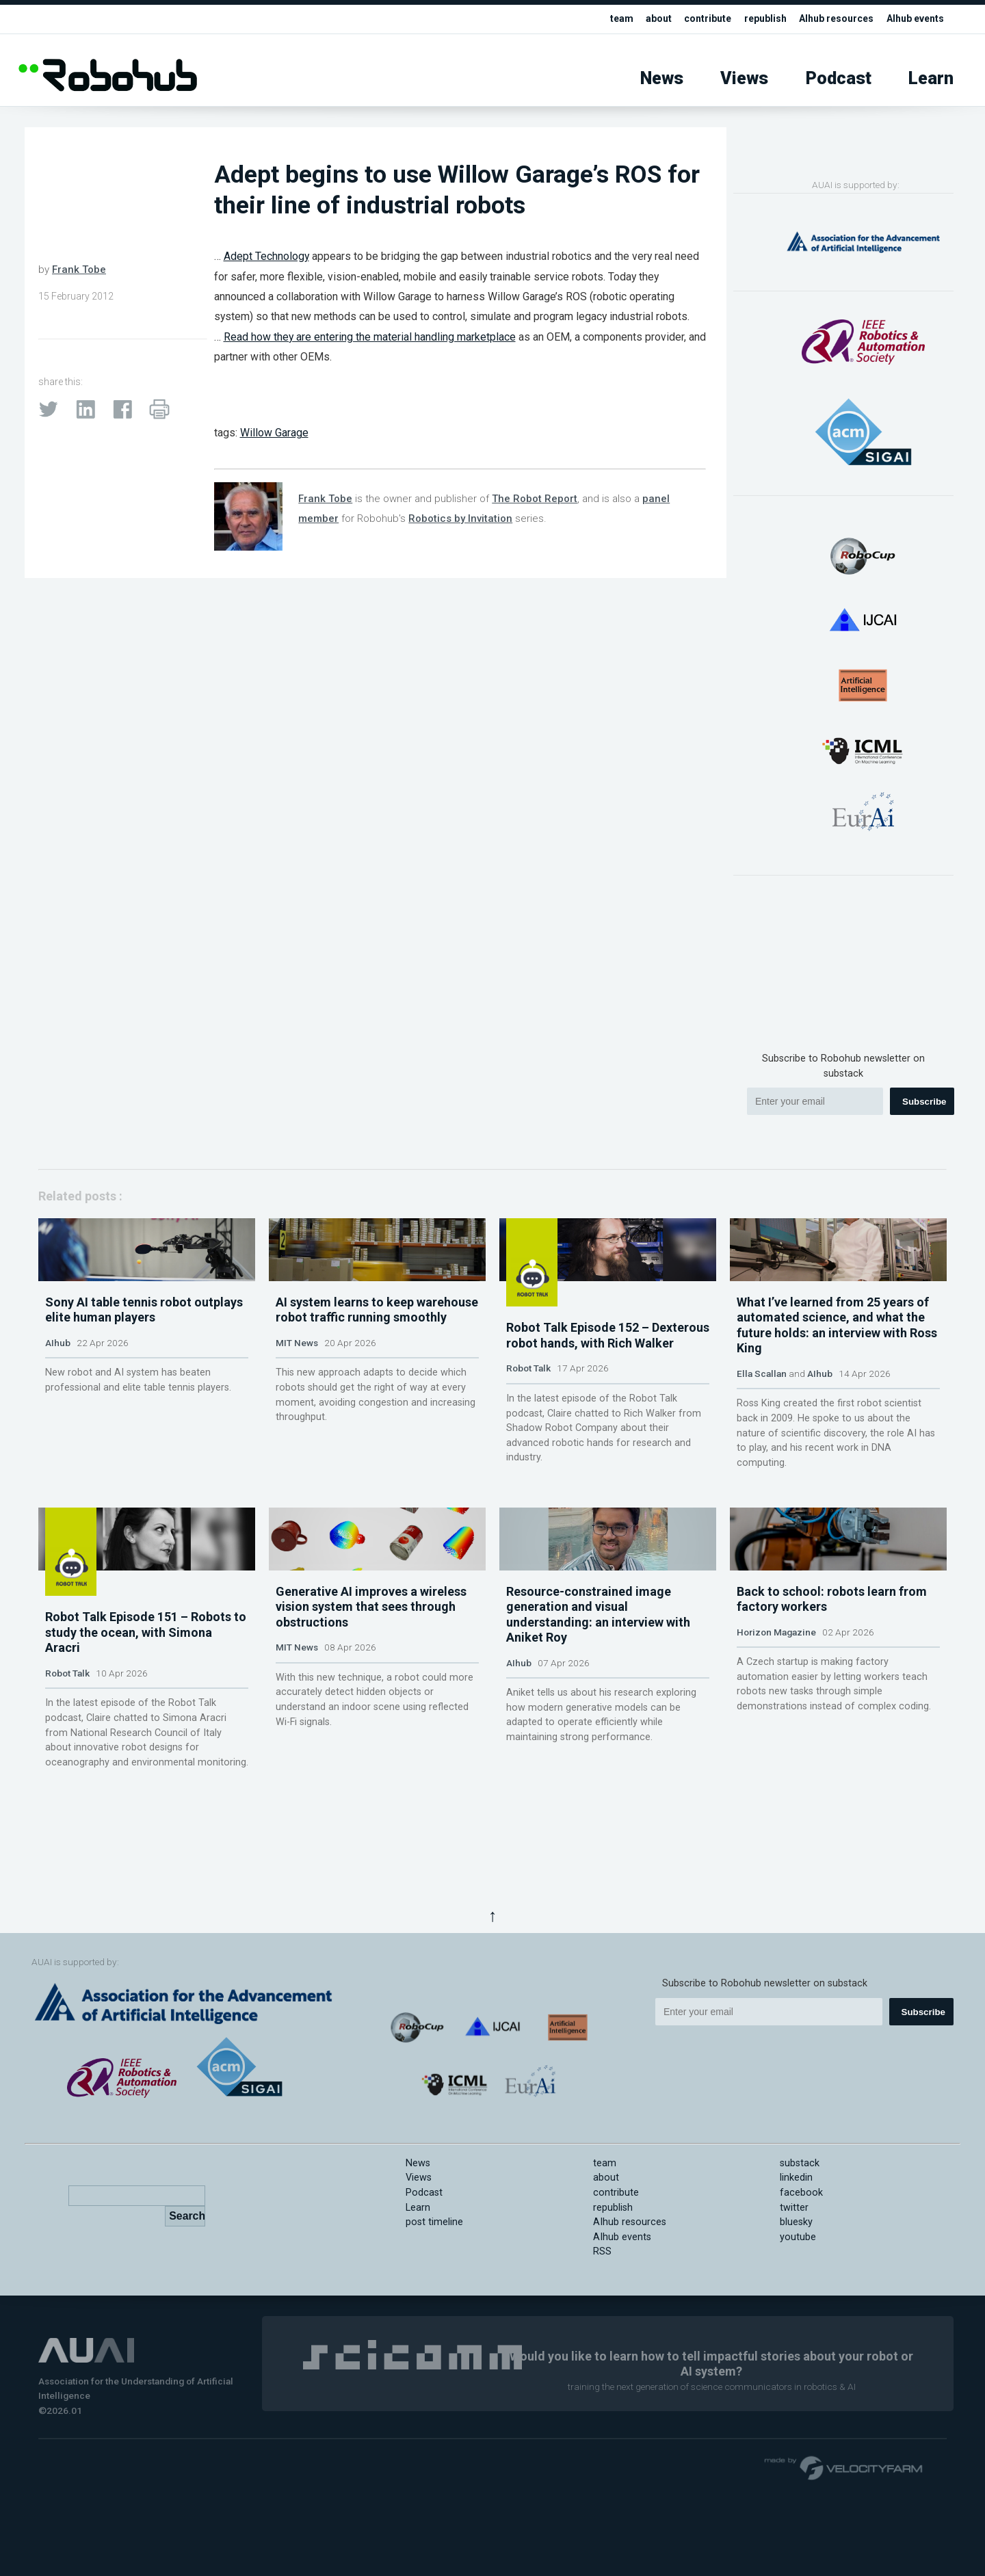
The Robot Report (534, 498)
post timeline (434, 2305)
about (642, 19)
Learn (931, 78)
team (604, 19)
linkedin (796, 2261)
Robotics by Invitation (460, 518)
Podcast (838, 78)
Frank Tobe (79, 269)
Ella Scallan (762, 1458)
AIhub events (913, 19)
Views (744, 78)
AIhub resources (829, 19)
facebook (801, 2275)
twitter (794, 2290)
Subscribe (924, 1101)
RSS (602, 2335)
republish (754, 19)
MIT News (297, 1427)
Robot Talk (528, 1427)
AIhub (57, 1427)
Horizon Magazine (776, 1801)
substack (799, 2246)
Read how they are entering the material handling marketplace (370, 336)
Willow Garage (274, 432)
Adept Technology (266, 256)
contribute (693, 19)
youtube (798, 2320)
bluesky (796, 2305)
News (661, 78)
